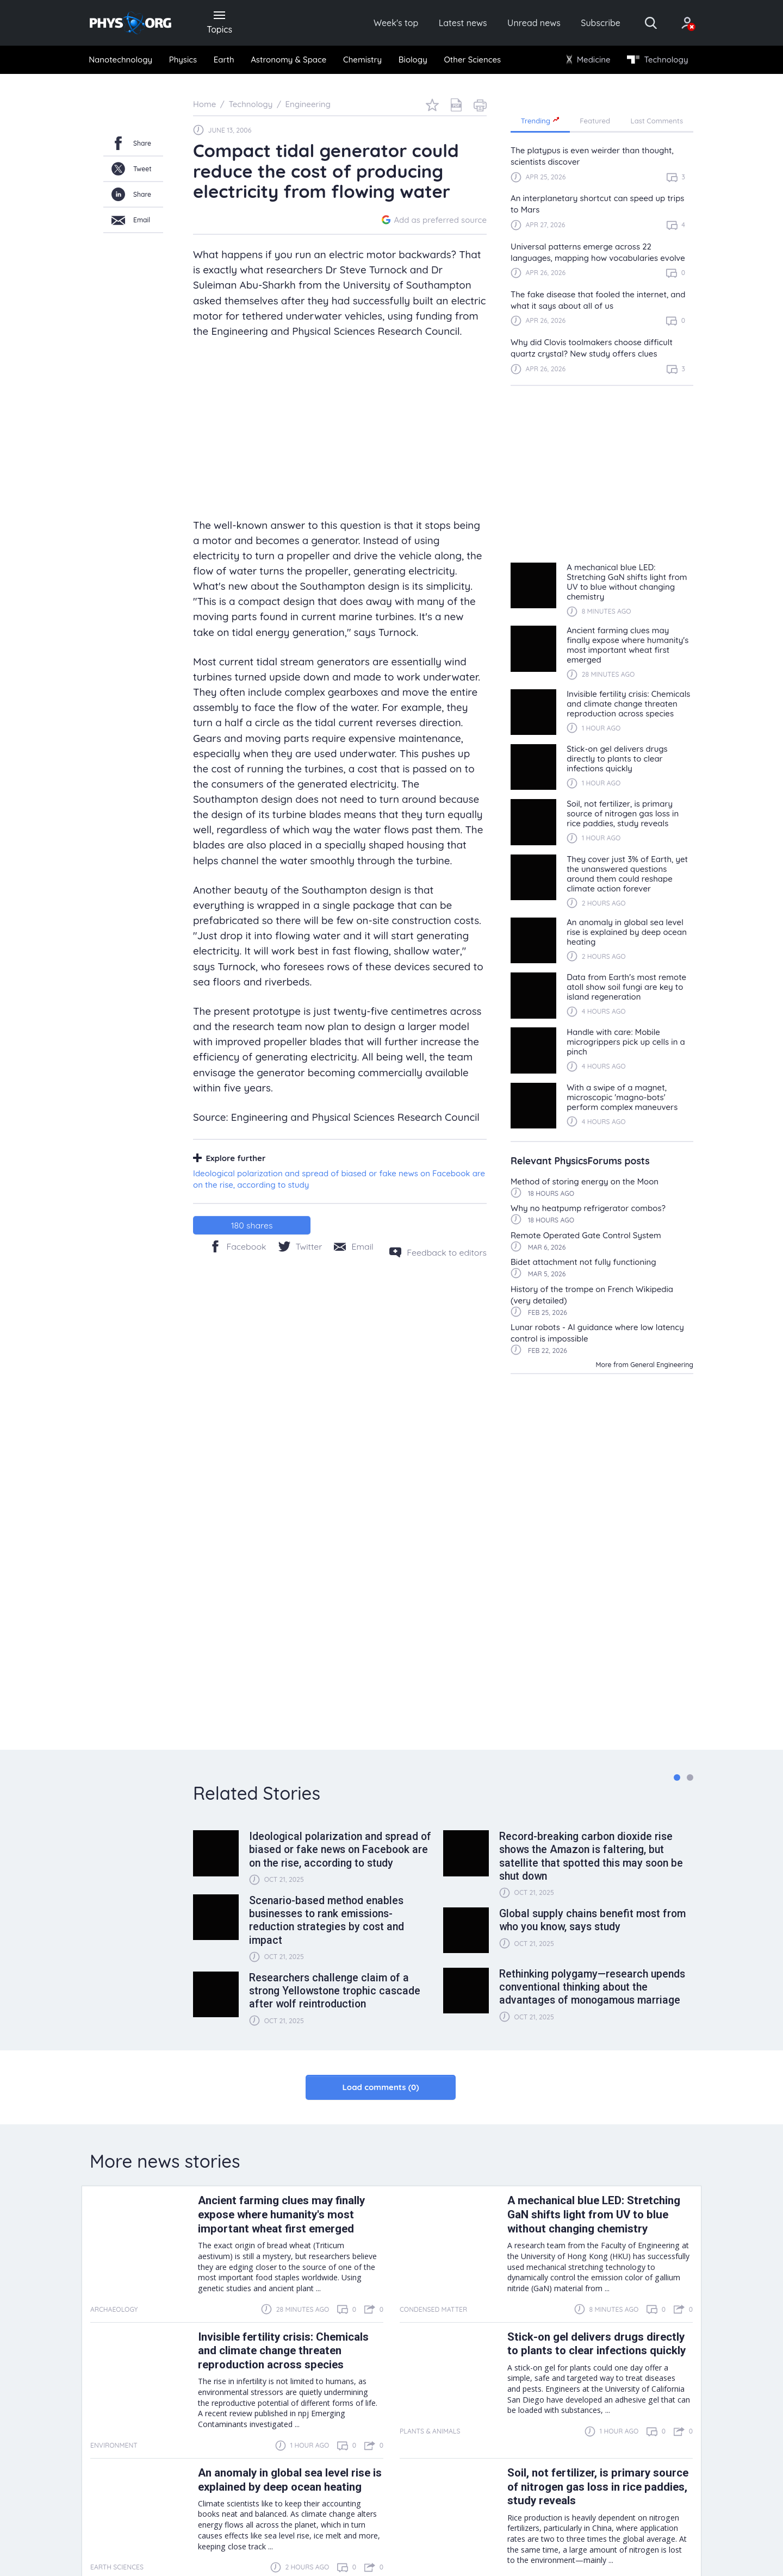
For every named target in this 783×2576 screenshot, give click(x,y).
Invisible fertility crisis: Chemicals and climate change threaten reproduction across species (283, 2351)
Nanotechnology (120, 59)
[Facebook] (237, 1246)
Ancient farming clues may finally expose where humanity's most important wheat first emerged (281, 2214)
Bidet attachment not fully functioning (583, 1262)
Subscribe (600, 22)
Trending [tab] (540, 120)
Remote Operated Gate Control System (586, 1235)
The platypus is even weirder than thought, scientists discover (592, 156)
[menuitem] (121, 60)
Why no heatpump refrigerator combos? (588, 1208)
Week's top (396, 22)
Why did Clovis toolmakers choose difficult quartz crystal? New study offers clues (592, 348)
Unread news (534, 22)
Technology (657, 59)
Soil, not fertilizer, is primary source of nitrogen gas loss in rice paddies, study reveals (597, 2487)
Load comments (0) (380, 2087)
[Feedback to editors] (438, 1252)
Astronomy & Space (288, 59)
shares (252, 1225)
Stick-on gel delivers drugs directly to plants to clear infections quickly (596, 2343)
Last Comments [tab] (657, 120)
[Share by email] (353, 1246)
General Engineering (661, 1365)
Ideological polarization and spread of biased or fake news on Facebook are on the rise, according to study (339, 1179)
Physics (183, 59)
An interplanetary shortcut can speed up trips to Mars (597, 204)
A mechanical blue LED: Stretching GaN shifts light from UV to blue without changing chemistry (593, 2214)
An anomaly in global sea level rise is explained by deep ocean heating (290, 2479)
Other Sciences (472, 59)
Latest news (463, 22)
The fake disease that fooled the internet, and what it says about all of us (598, 300)
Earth (224, 59)
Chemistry (362, 59)
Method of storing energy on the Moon (584, 1181)
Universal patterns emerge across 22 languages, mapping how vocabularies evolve (598, 252)
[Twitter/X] (300, 1246)
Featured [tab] (595, 120)
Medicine (589, 59)
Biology (413, 59)
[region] (602, 265)
